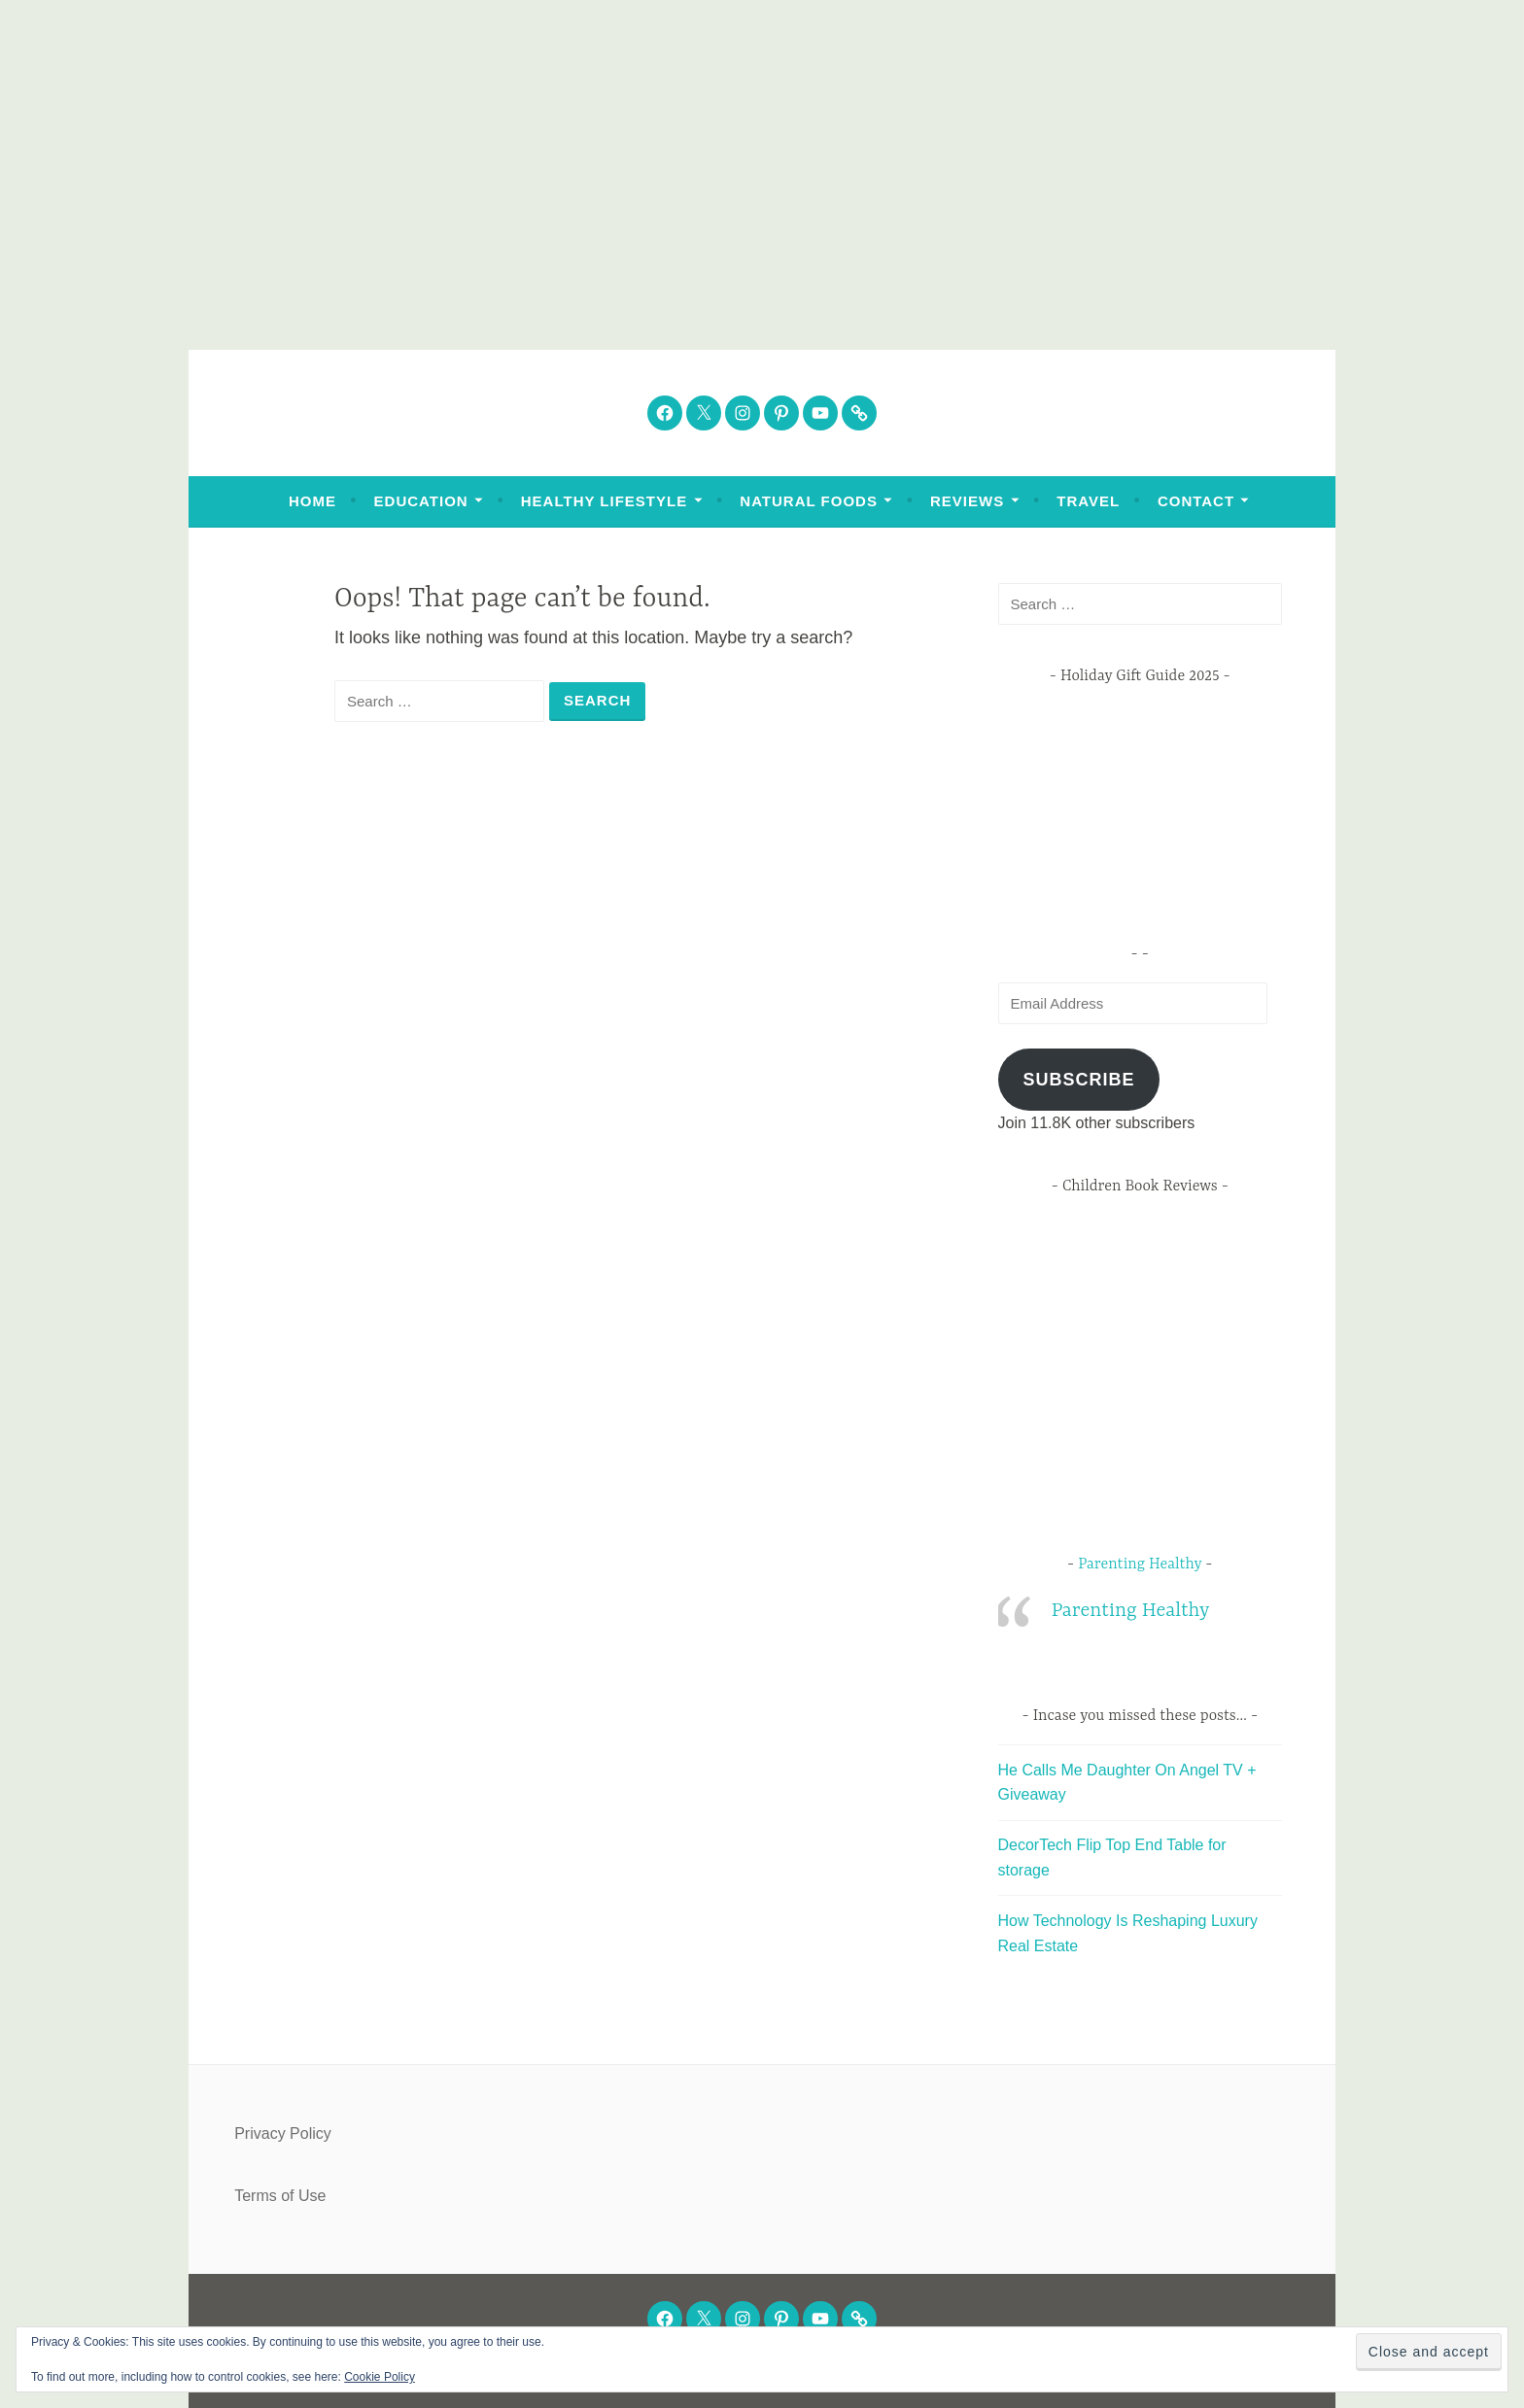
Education (421, 501)
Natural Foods (809, 501)
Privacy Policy (282, 2133)
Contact (1196, 501)
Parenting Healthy (1139, 1564)
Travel (1088, 501)
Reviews (967, 501)
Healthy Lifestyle (604, 501)
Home (312, 501)
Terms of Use (280, 2195)
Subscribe (1078, 1079)
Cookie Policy (379, 2377)
